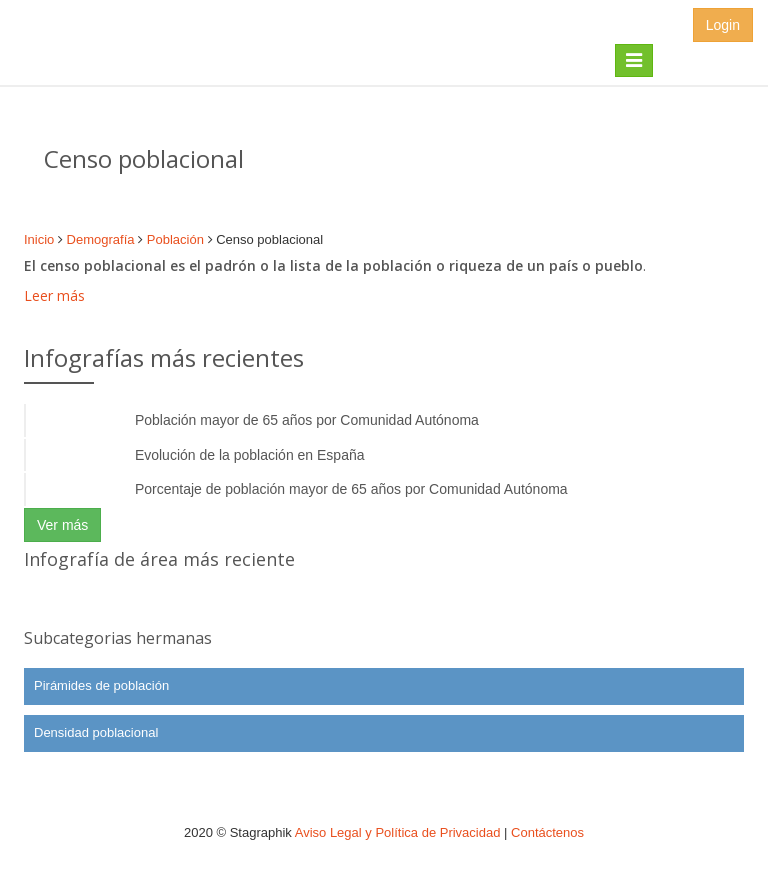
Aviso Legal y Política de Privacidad (398, 832)
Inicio (39, 239)
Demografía (101, 239)
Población (175, 239)
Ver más (62, 525)
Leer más (54, 295)
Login (723, 25)
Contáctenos (547, 832)
